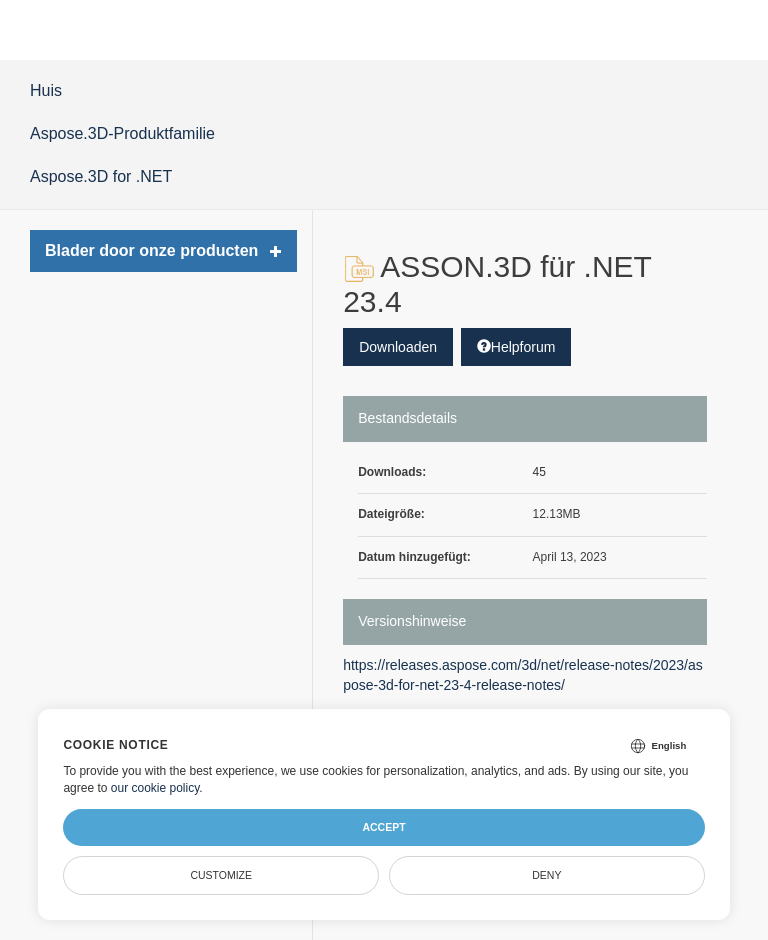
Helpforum (516, 347)
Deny (546, 875)
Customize (221, 875)
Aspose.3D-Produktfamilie (122, 133)
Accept (383, 827)
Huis (46, 90)
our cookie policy (155, 788)
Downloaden (398, 347)
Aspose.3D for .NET (101, 176)
